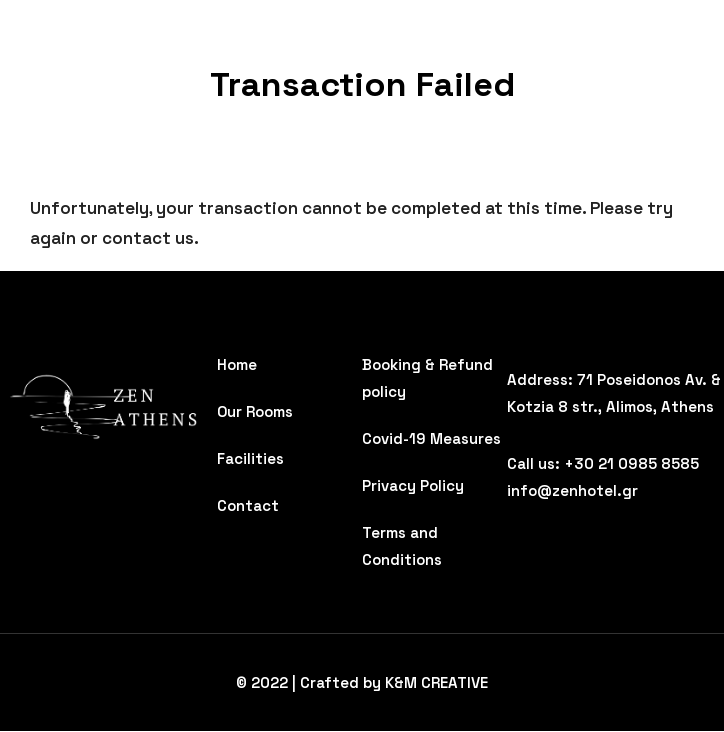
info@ (529, 490)
